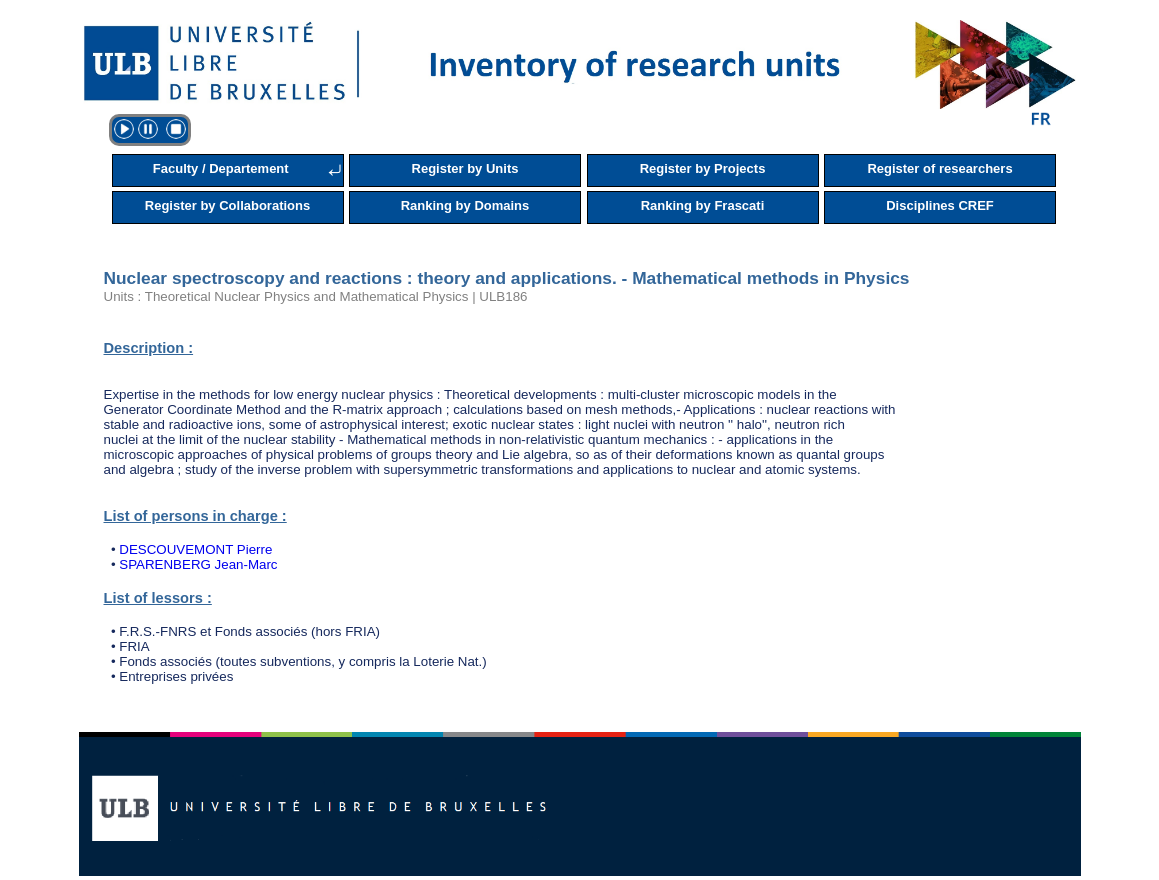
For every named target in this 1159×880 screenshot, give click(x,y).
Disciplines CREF (940, 205)
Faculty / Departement (221, 168)
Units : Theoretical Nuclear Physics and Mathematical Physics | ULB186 (316, 296)
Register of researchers (939, 168)
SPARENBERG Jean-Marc (198, 564)
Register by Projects (703, 168)
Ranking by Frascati (703, 205)
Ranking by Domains (465, 205)
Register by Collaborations (227, 205)
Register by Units (465, 168)
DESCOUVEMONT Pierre (195, 549)
